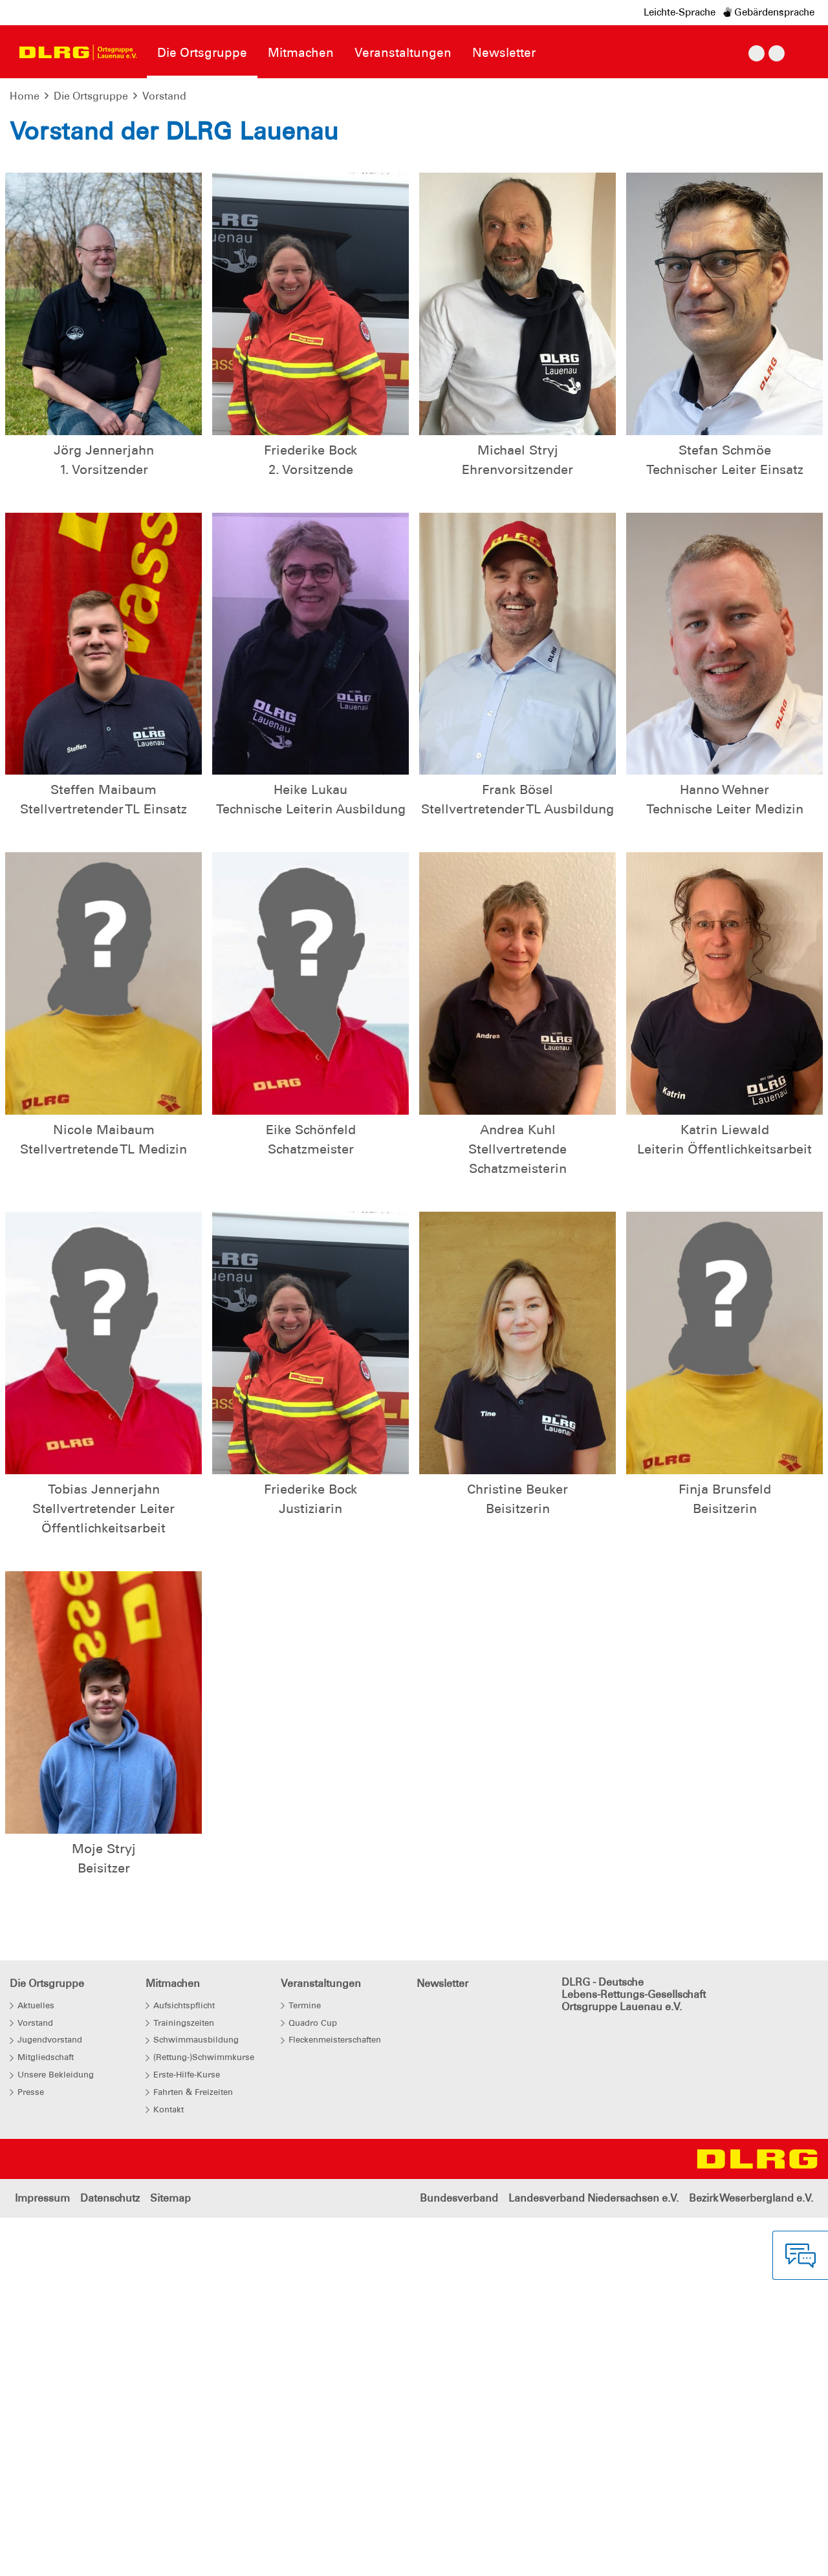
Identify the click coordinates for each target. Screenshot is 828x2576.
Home (24, 96)
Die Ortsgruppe (91, 96)
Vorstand (164, 96)
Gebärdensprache (768, 12)
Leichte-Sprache (679, 12)
